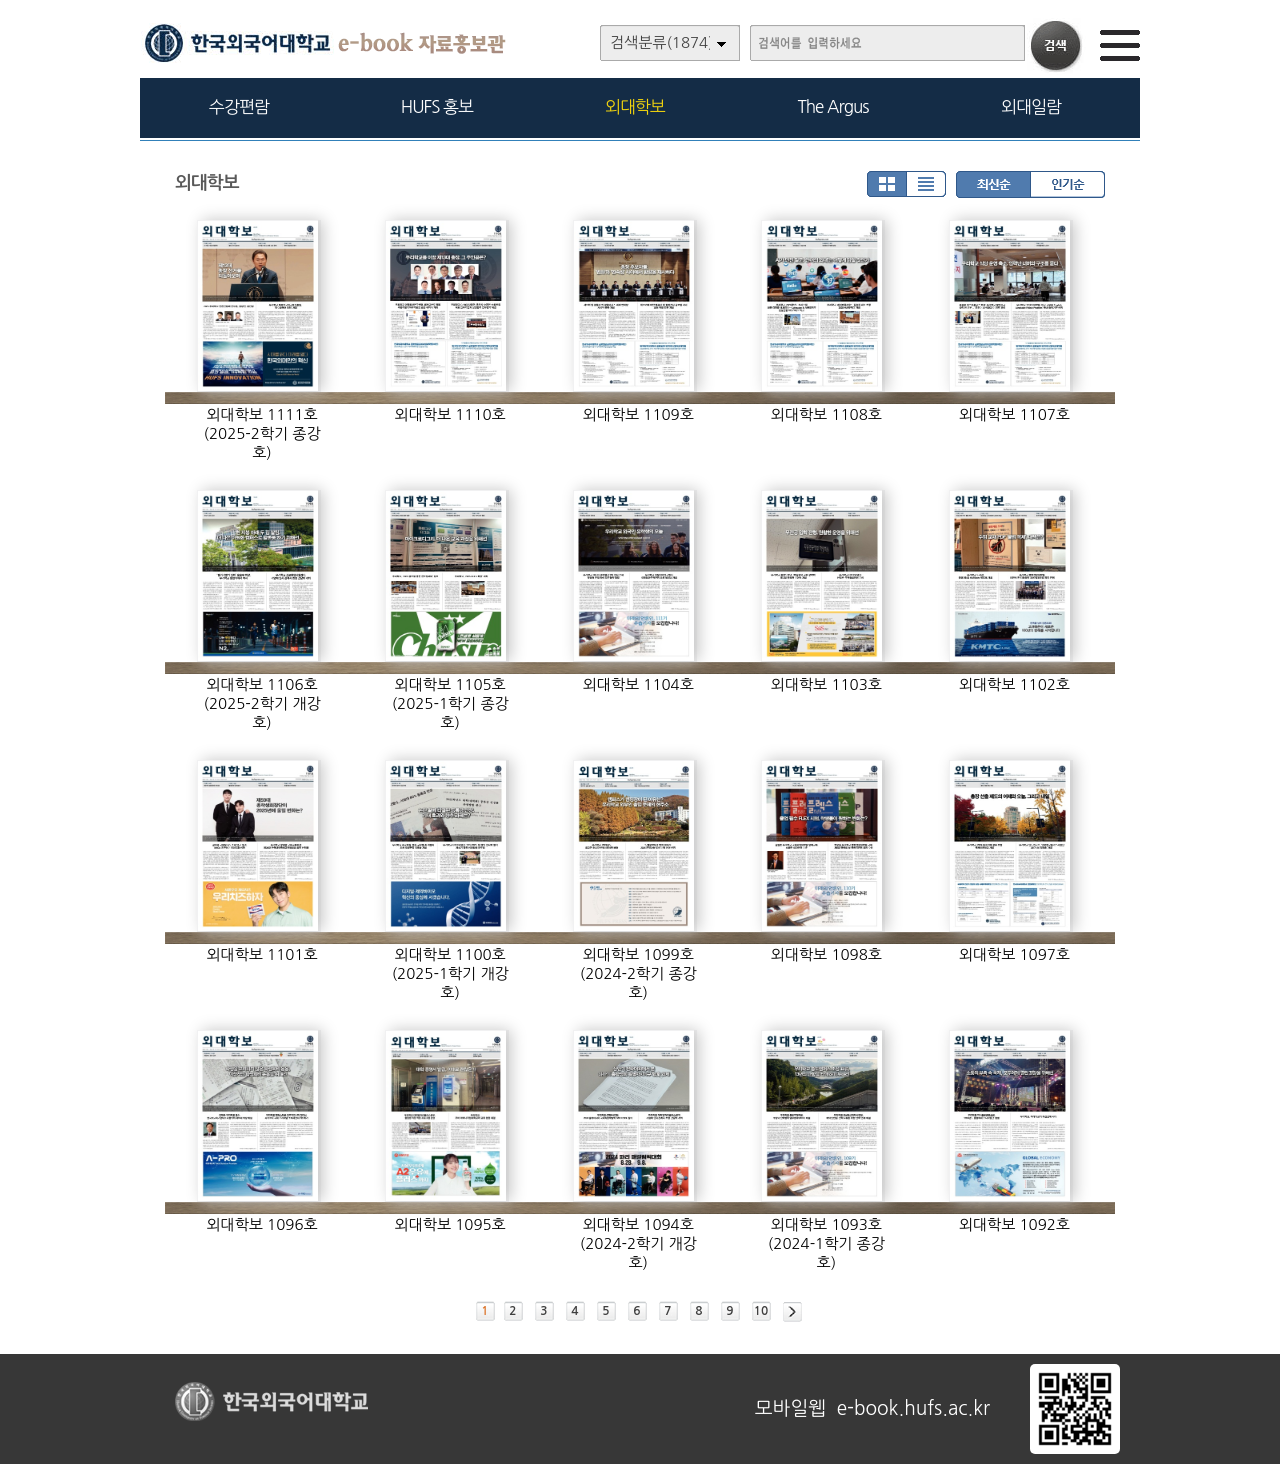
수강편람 (239, 106)
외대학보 (635, 106)
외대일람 (1031, 106)
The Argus (833, 106)
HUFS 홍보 (437, 106)
